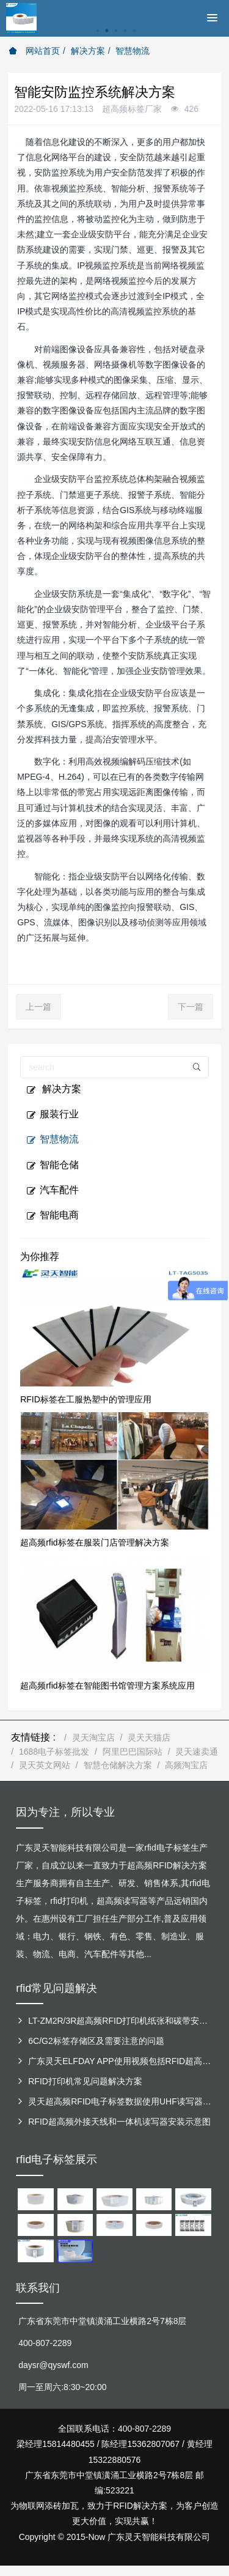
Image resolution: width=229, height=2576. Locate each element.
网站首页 (34, 51)
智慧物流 (132, 51)
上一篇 (38, 1007)
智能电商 (52, 1215)
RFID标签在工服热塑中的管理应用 (85, 1399)
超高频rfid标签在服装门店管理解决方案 (94, 1542)
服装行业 (52, 1114)
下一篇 (190, 1007)
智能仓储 (52, 1165)
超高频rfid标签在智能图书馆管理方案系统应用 (107, 1685)
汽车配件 (52, 1190)
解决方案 (88, 51)
